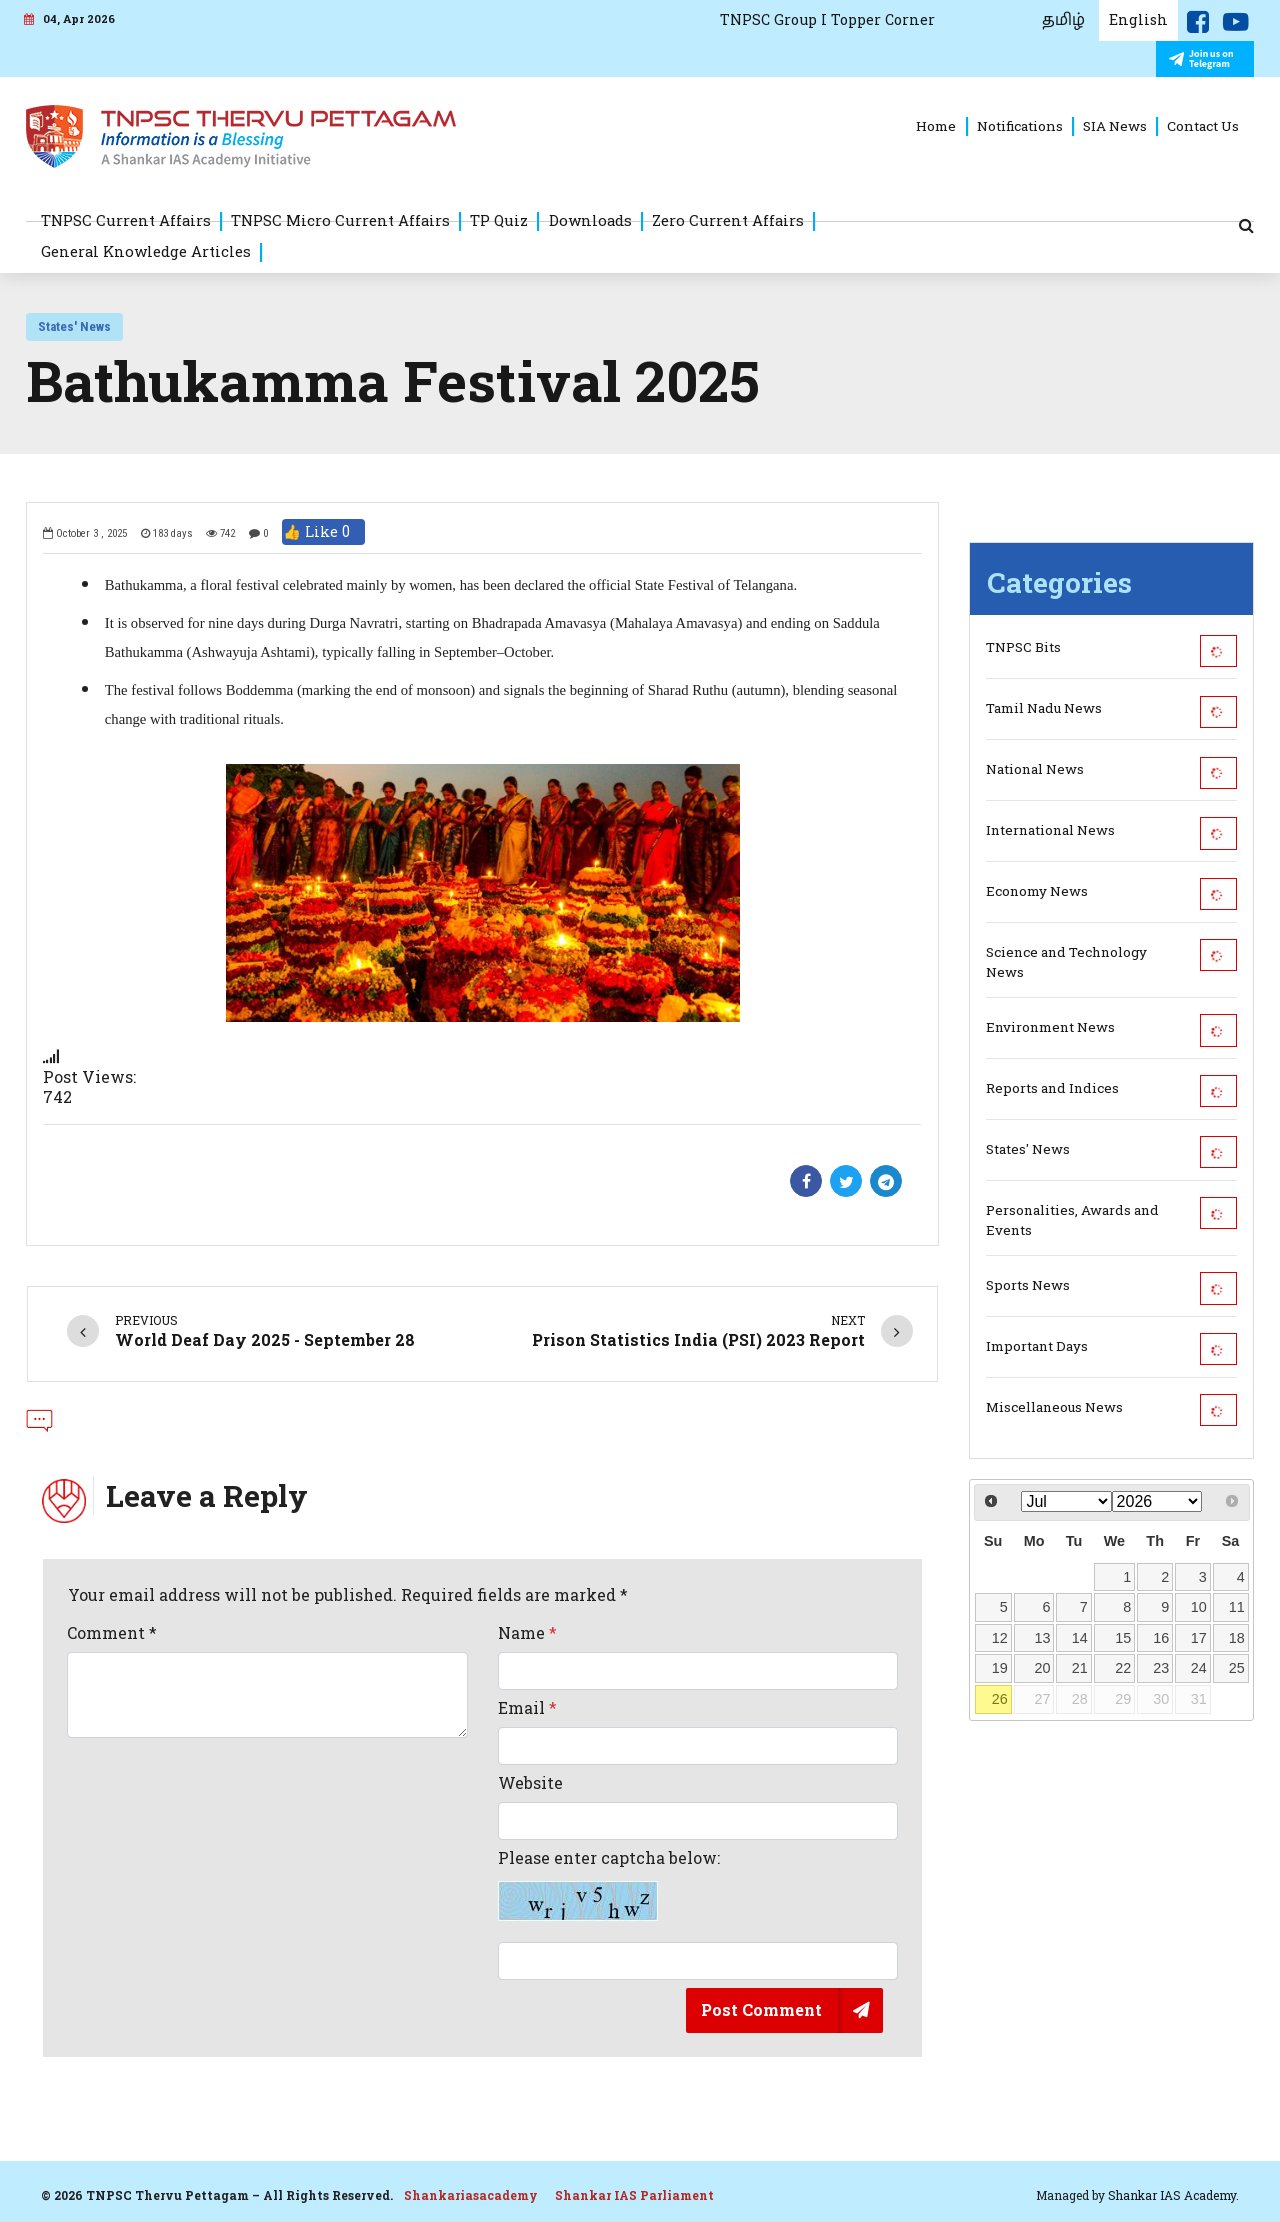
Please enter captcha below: (609, 1885)
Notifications (1020, 126)
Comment (112, 1633)
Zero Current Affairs (728, 220)
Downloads (590, 220)
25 (1237, 1668)
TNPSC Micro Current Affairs (340, 220)
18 (1237, 1638)
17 (1199, 1638)
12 (1000, 1638)
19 (1000, 1668)
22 (1123, 1668)
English (1138, 19)
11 (1237, 1607)
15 (1123, 1638)
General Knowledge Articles (146, 251)
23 (1161, 1668)
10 (1199, 1607)
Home (936, 126)
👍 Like (323, 532)
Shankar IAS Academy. (1173, 2195)
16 (1161, 1638)
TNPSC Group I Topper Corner (827, 19)
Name (527, 1633)
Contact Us (1203, 126)
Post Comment (761, 2009)
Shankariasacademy (471, 2195)
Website (530, 1783)
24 (1199, 1668)
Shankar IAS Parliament (634, 2195)
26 (1000, 1699)
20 (1042, 1668)
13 (1042, 1638)
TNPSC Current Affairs (126, 220)
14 (1080, 1638)
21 (1080, 1668)
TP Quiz (499, 220)
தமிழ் (1063, 20)
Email (527, 1708)
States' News (74, 326)
